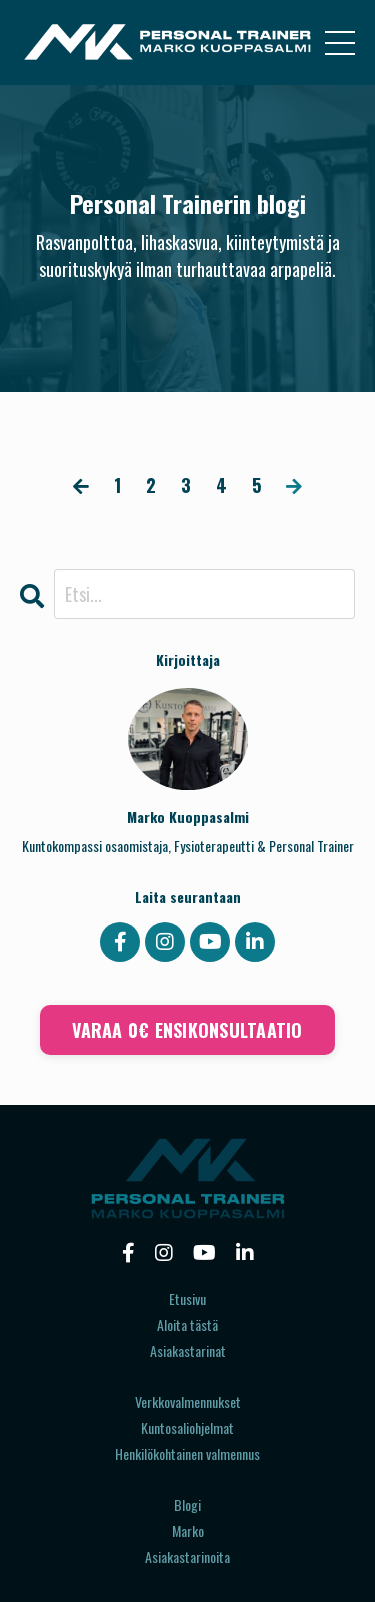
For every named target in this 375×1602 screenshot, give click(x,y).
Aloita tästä (187, 1324)
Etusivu (187, 1298)
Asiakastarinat (188, 1350)
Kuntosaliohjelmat (187, 1427)
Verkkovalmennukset (188, 1401)
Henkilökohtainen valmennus (187, 1453)
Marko (188, 1530)
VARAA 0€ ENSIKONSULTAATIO (187, 1030)
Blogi (187, 1504)
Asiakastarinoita (187, 1556)
